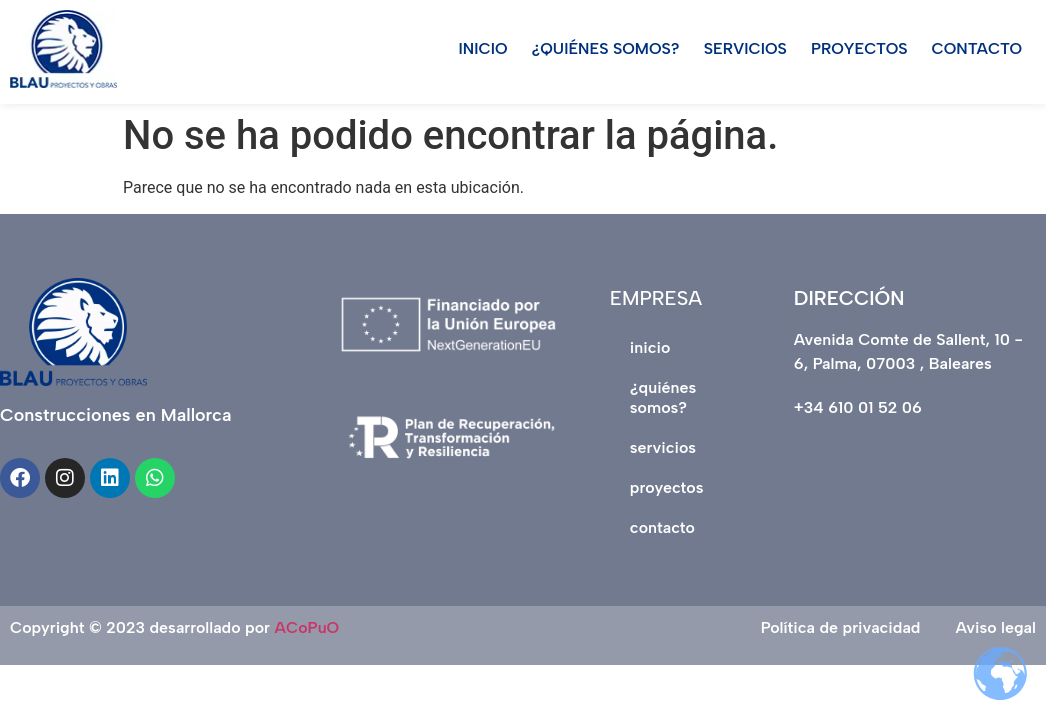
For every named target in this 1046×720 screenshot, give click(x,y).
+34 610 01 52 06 (858, 407)
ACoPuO (307, 627)
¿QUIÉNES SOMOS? (606, 48)
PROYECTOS (859, 48)
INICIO (483, 48)
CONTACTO (977, 48)
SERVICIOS (745, 48)
